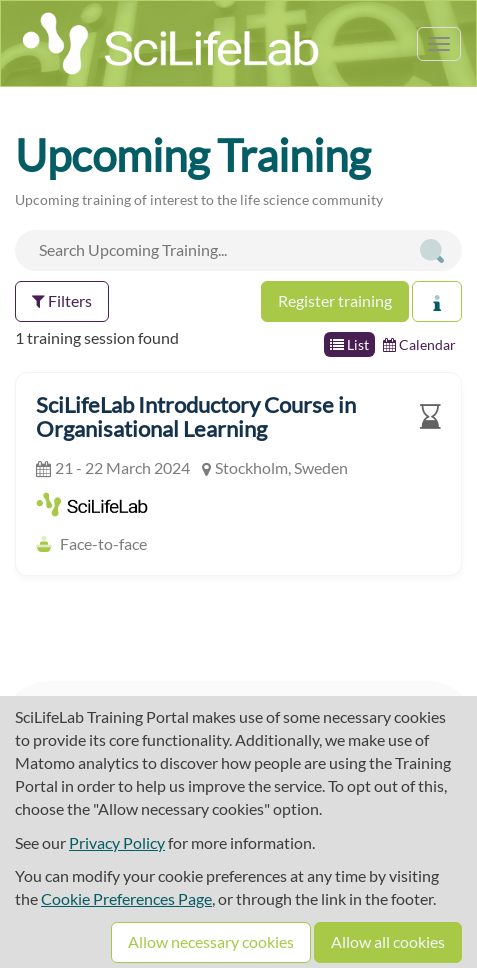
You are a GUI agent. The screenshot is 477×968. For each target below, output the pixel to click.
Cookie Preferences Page (126, 898)
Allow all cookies (388, 941)
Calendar (419, 344)
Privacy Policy (117, 842)
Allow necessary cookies (211, 941)
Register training (335, 300)
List (349, 344)
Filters (62, 300)
